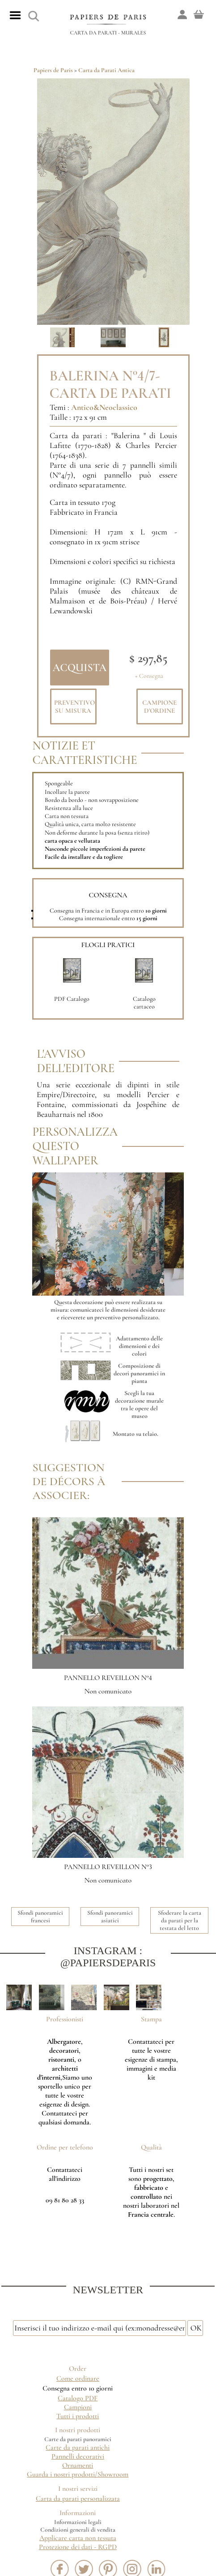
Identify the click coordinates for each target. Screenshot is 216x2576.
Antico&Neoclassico (104, 407)
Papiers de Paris (53, 70)
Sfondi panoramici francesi (40, 1916)
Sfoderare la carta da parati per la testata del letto (179, 1920)
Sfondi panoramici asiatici (110, 1916)
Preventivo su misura (74, 706)
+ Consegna (149, 676)
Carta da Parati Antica (106, 70)
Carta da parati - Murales (108, 33)
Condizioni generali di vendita (77, 2529)
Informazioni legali (78, 2522)
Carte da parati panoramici (77, 2439)
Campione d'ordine (159, 706)
